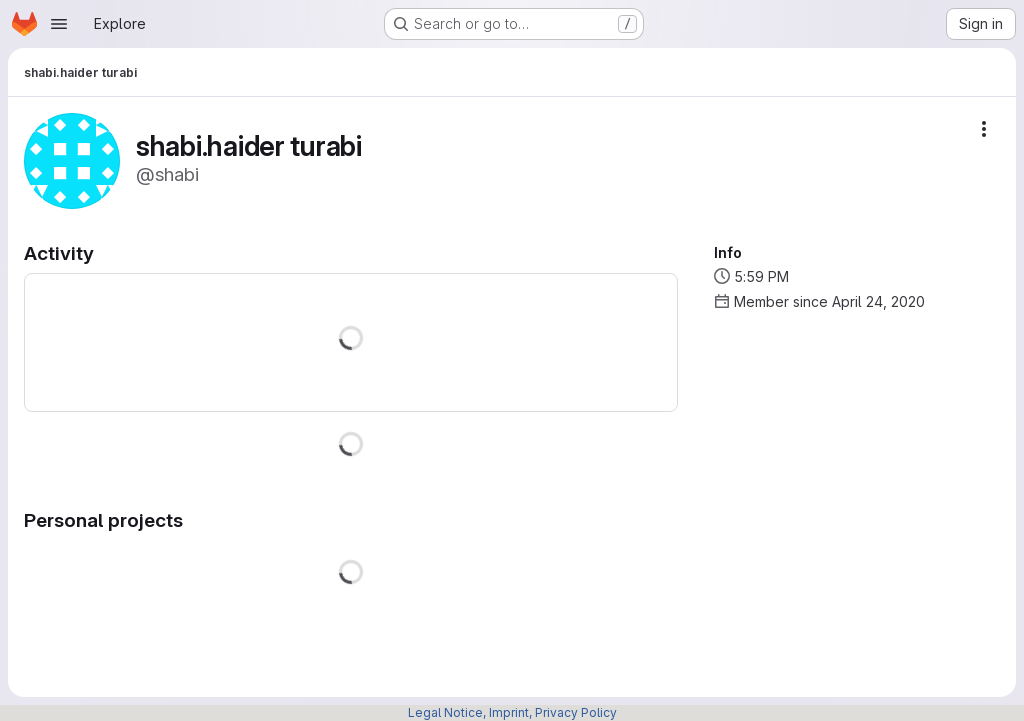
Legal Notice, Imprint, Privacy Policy (512, 712)
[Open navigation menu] (59, 24)
